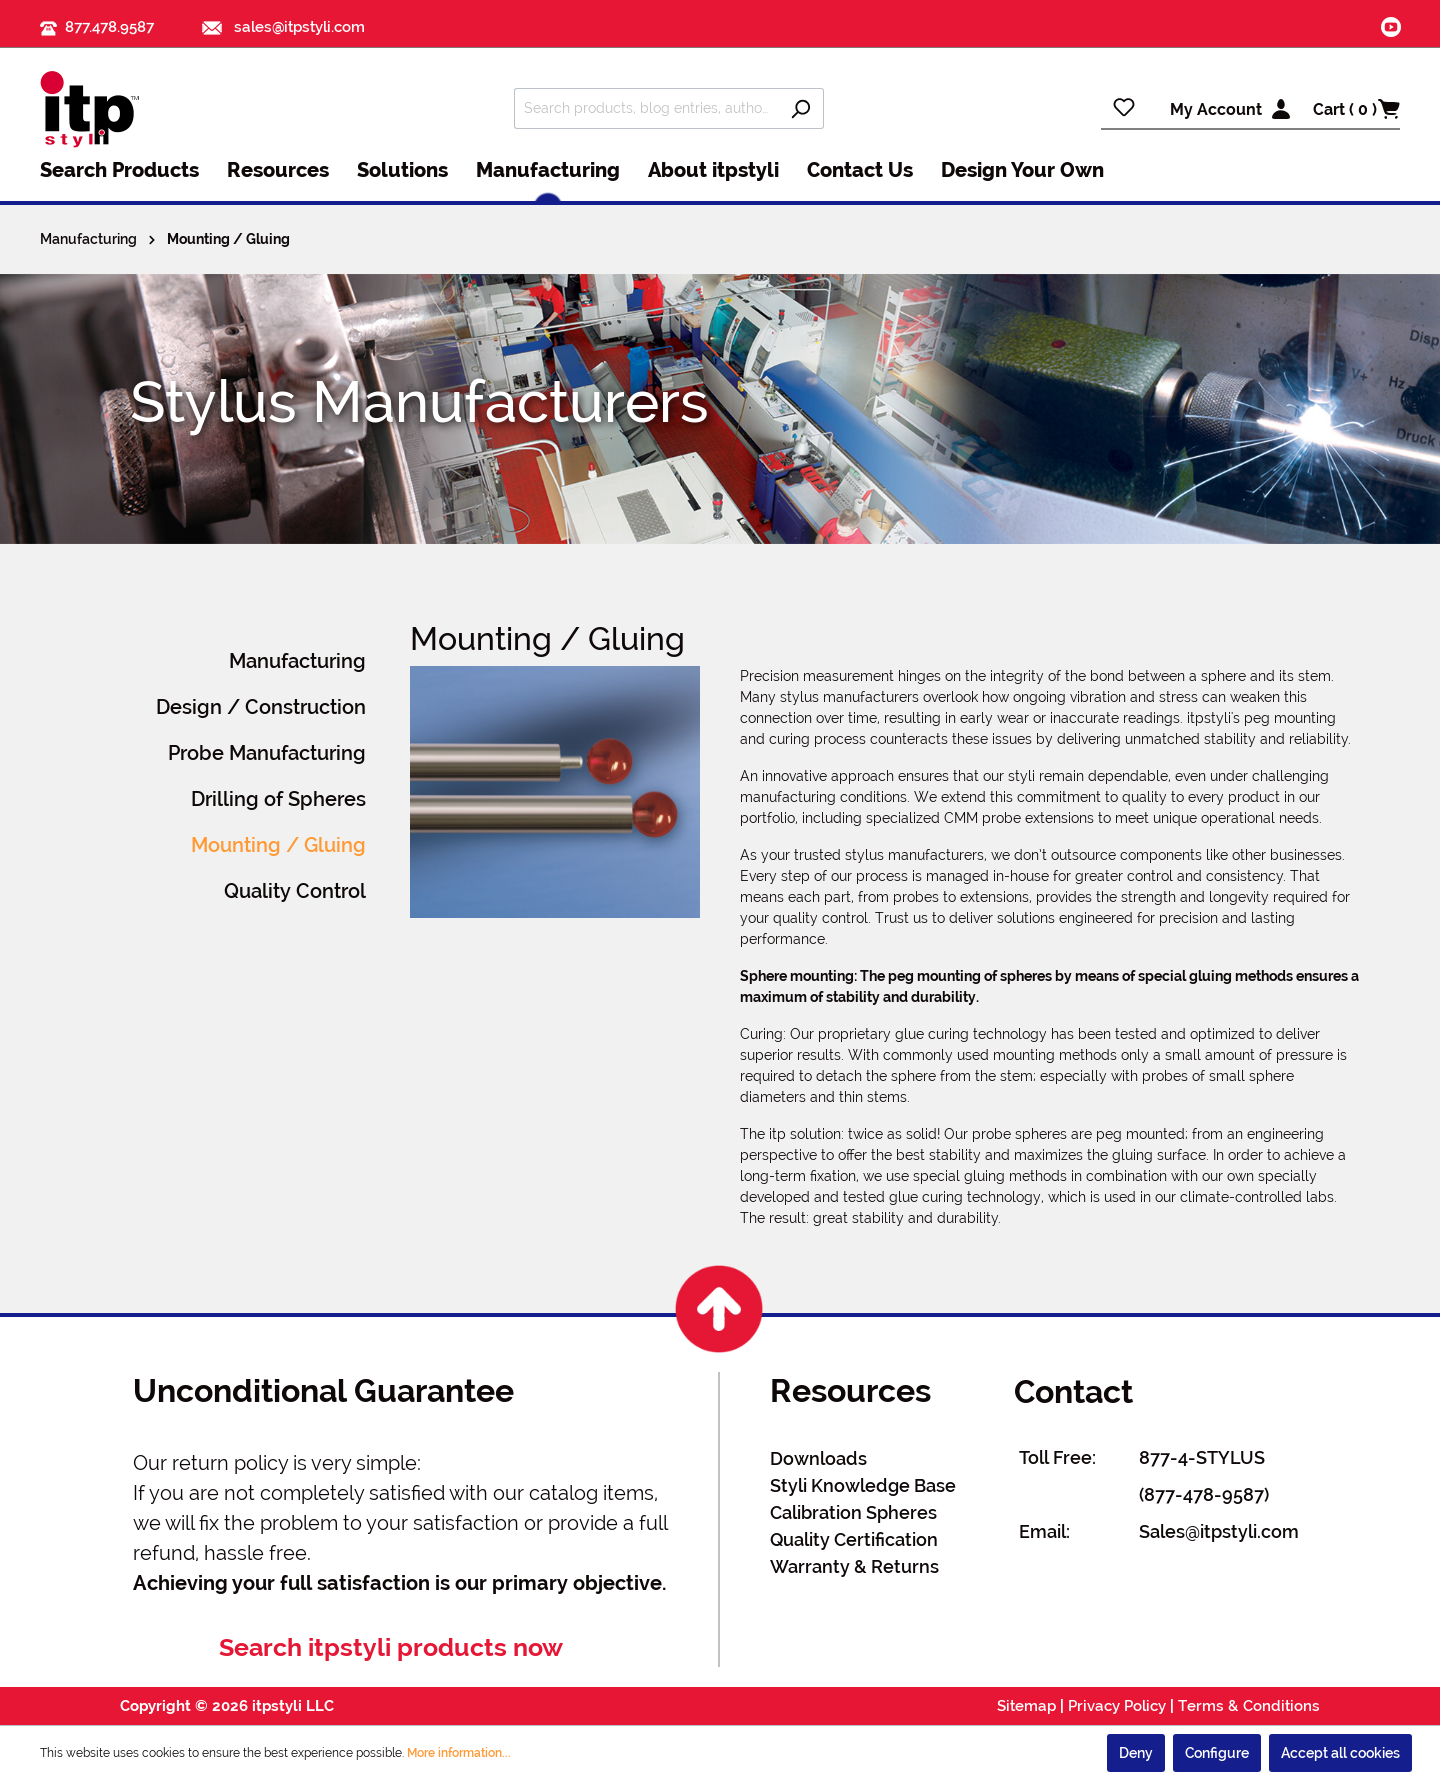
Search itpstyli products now (391, 1647)
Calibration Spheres (853, 1512)
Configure (1217, 1753)
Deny (1136, 1753)
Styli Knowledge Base (863, 1485)
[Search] (800, 108)
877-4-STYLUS (1202, 1457)
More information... (459, 1753)
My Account (1216, 109)
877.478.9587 (109, 27)
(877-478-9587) (1204, 1494)
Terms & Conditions (1249, 1706)
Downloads (818, 1458)
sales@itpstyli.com (283, 27)
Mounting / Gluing (278, 845)
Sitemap (1026, 1706)
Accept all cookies (1340, 1753)
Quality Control (295, 891)
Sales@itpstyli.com (1219, 1531)
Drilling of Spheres (278, 799)
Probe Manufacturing (267, 753)
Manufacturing (297, 661)
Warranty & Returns (854, 1566)
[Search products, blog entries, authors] (646, 108)
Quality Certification (854, 1539)
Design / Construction (261, 707)
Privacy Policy (1117, 1706)
